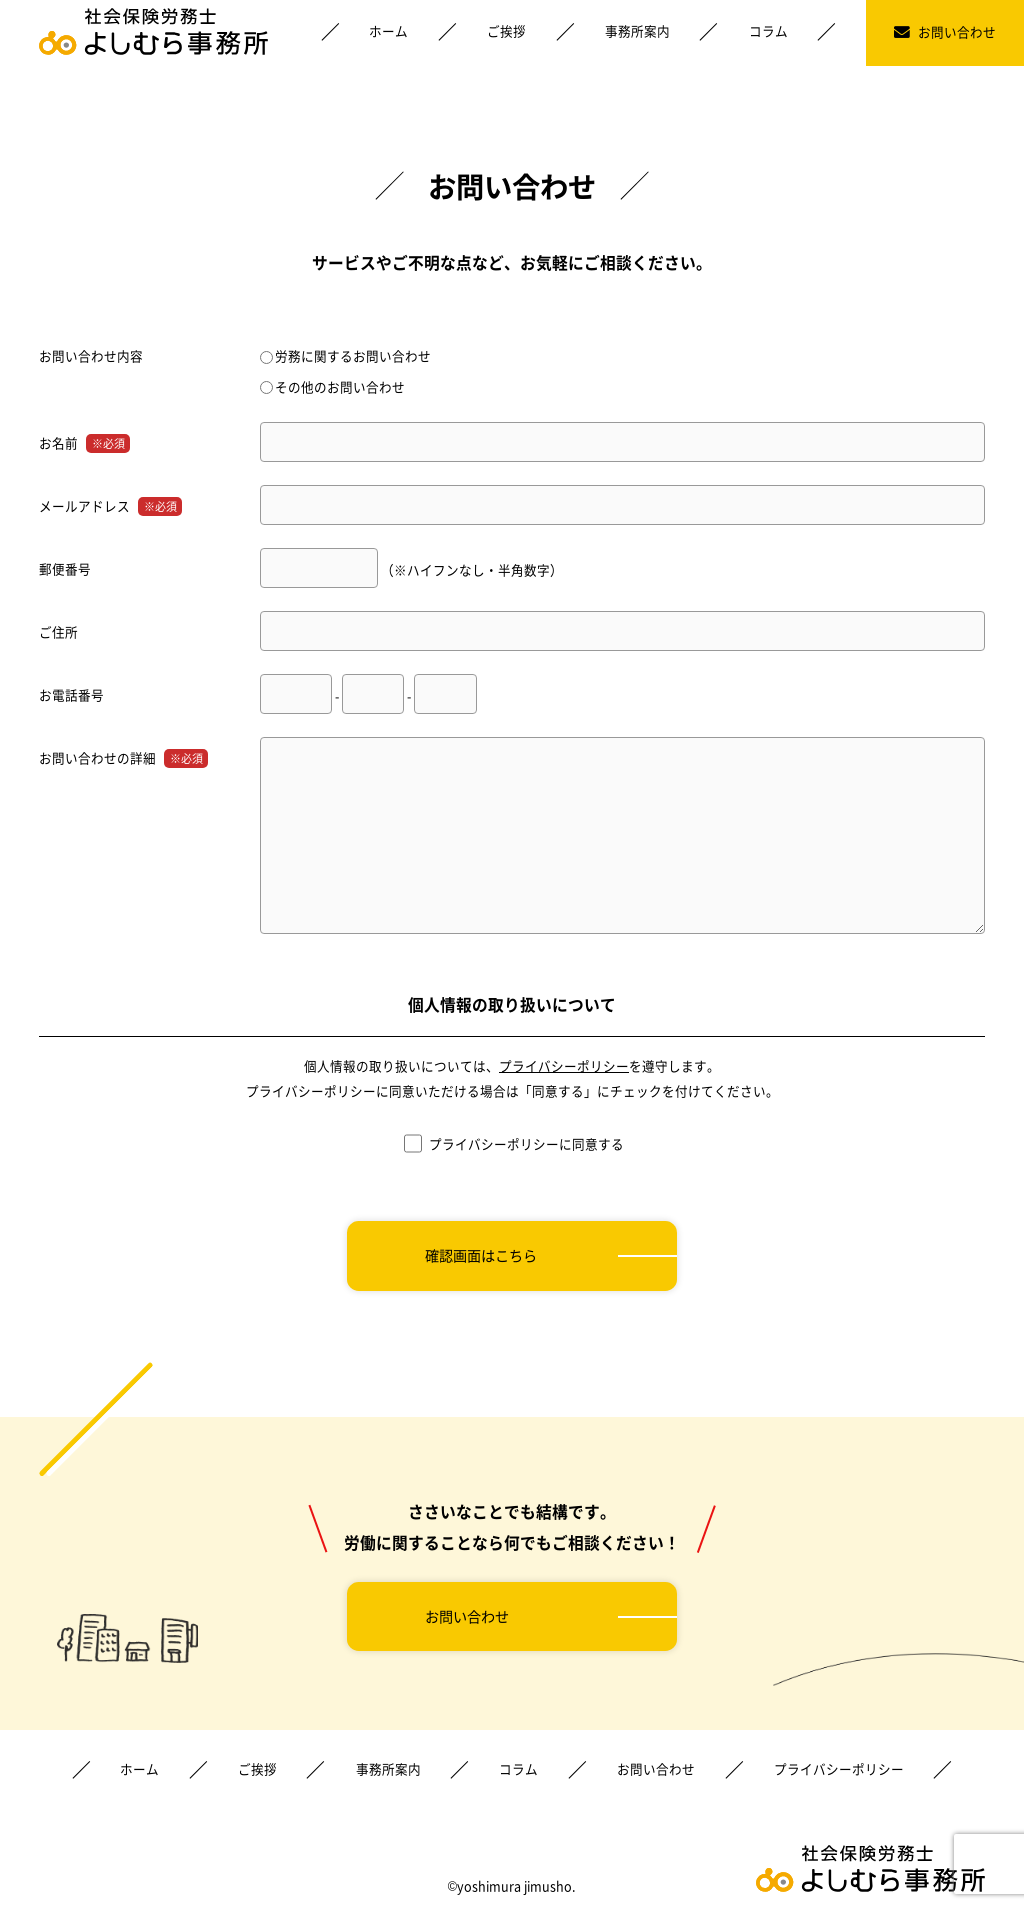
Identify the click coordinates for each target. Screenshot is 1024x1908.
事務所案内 (637, 30)
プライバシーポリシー (564, 1065)
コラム (768, 30)
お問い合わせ (945, 31)
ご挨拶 (506, 30)
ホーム (388, 30)
